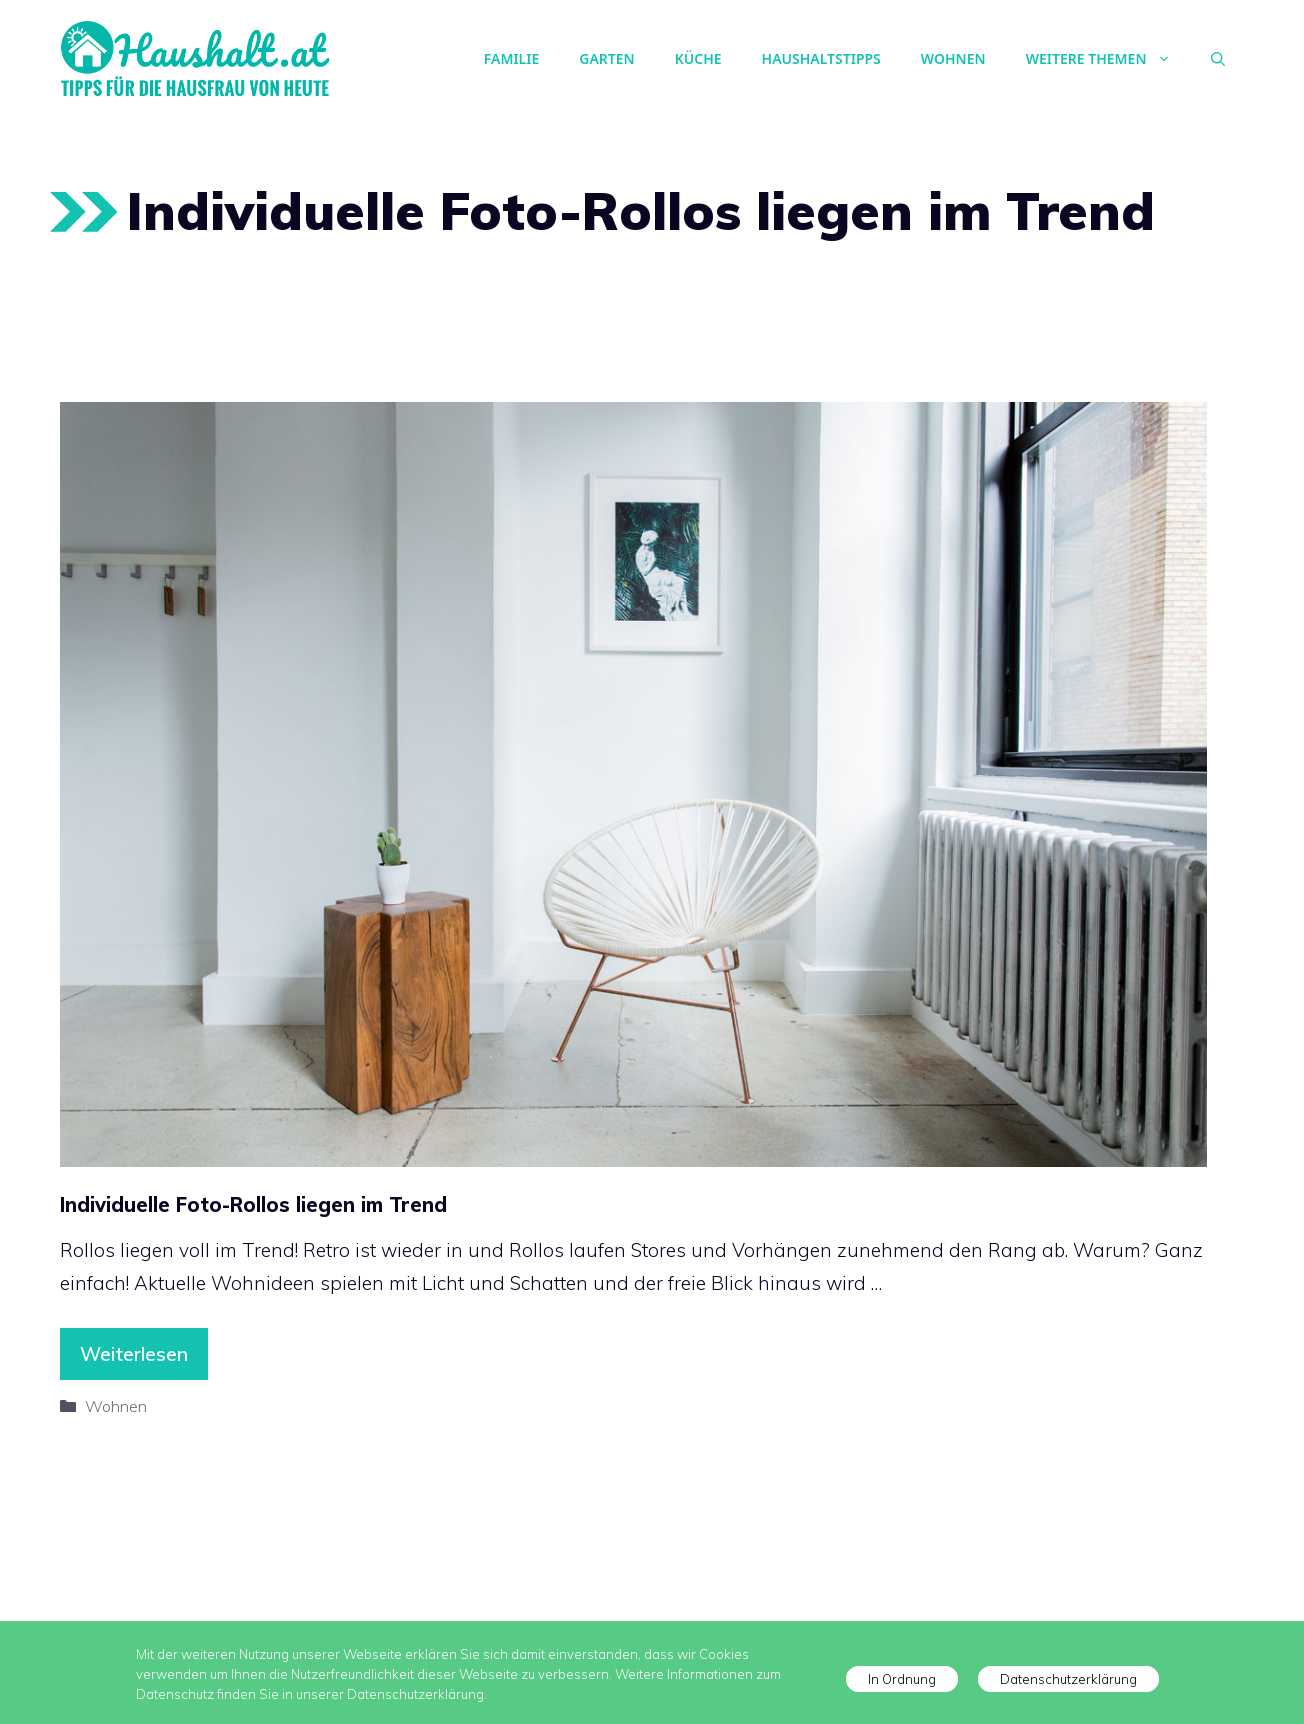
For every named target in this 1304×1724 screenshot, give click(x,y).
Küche (698, 58)
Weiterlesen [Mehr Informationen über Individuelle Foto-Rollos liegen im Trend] (134, 1354)
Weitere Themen (1108, 59)
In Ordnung (902, 1679)
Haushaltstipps (821, 58)
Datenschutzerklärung (1068, 1679)
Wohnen (953, 58)
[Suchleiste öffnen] (1218, 59)
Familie (511, 58)
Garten (606, 58)
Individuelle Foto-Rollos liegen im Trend (253, 1204)
